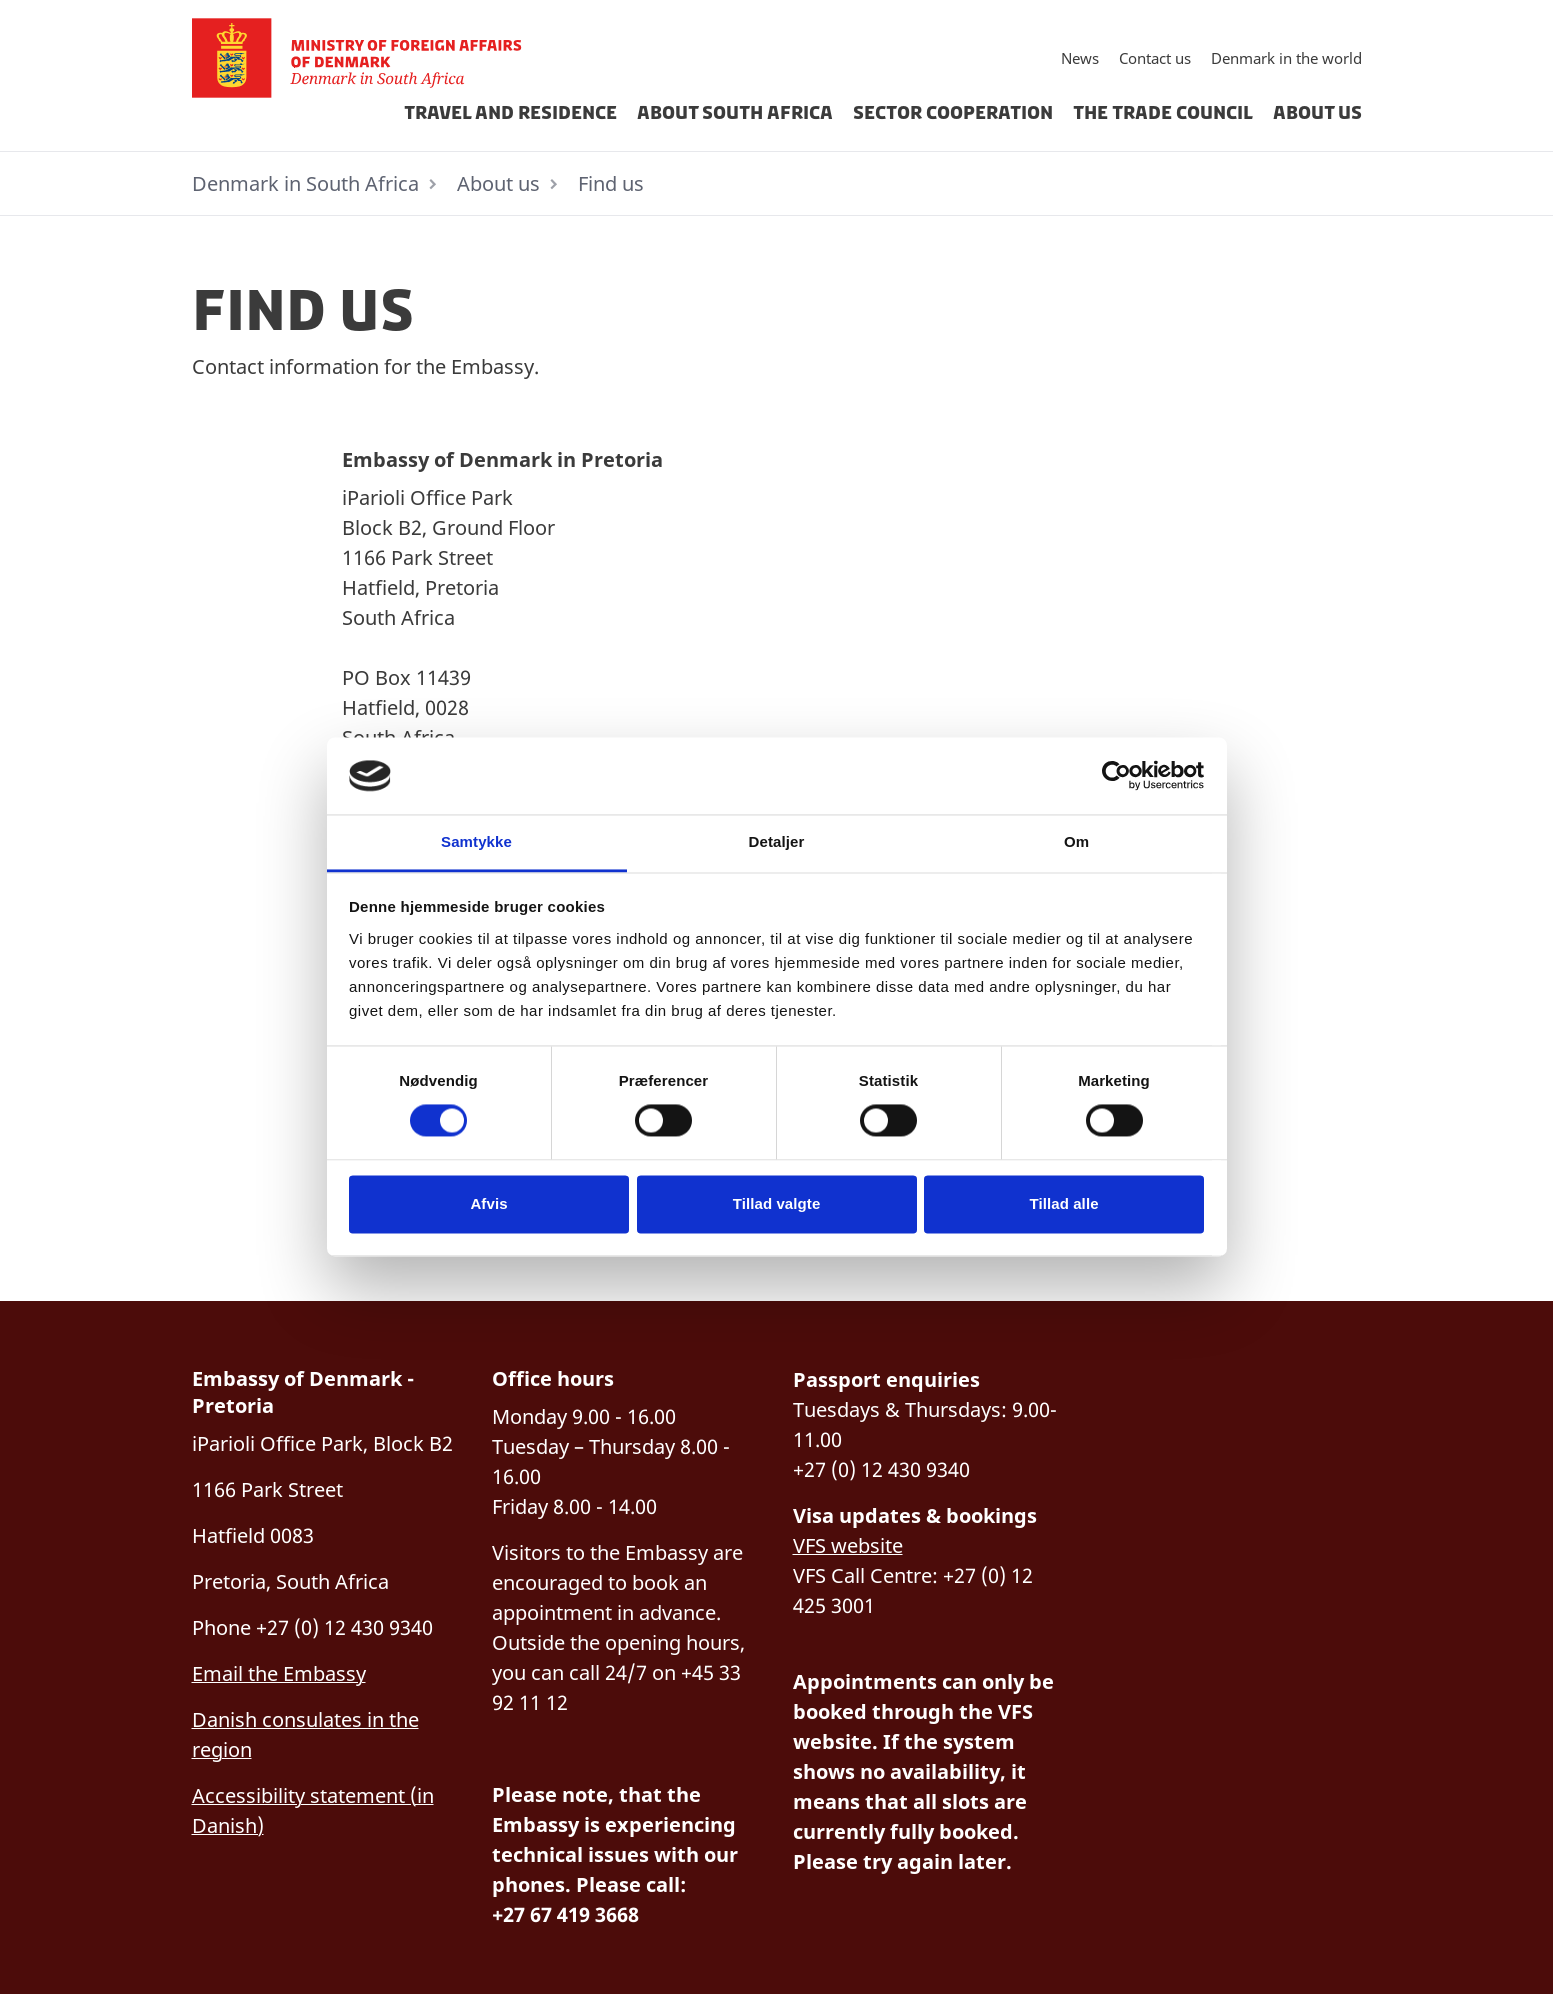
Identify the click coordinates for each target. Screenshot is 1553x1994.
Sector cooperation (953, 113)
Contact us (1155, 58)
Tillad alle (1063, 1203)
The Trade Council (1163, 113)
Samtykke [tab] (476, 841)
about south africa (735, 113)
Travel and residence (510, 113)
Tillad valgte (777, 1203)
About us (1317, 113)
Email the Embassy (279, 1673)
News (1080, 58)
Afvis (488, 1203)
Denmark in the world (1286, 58)
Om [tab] (1076, 841)
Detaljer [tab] (777, 841)
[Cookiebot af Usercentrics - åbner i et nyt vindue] (1116, 776)
